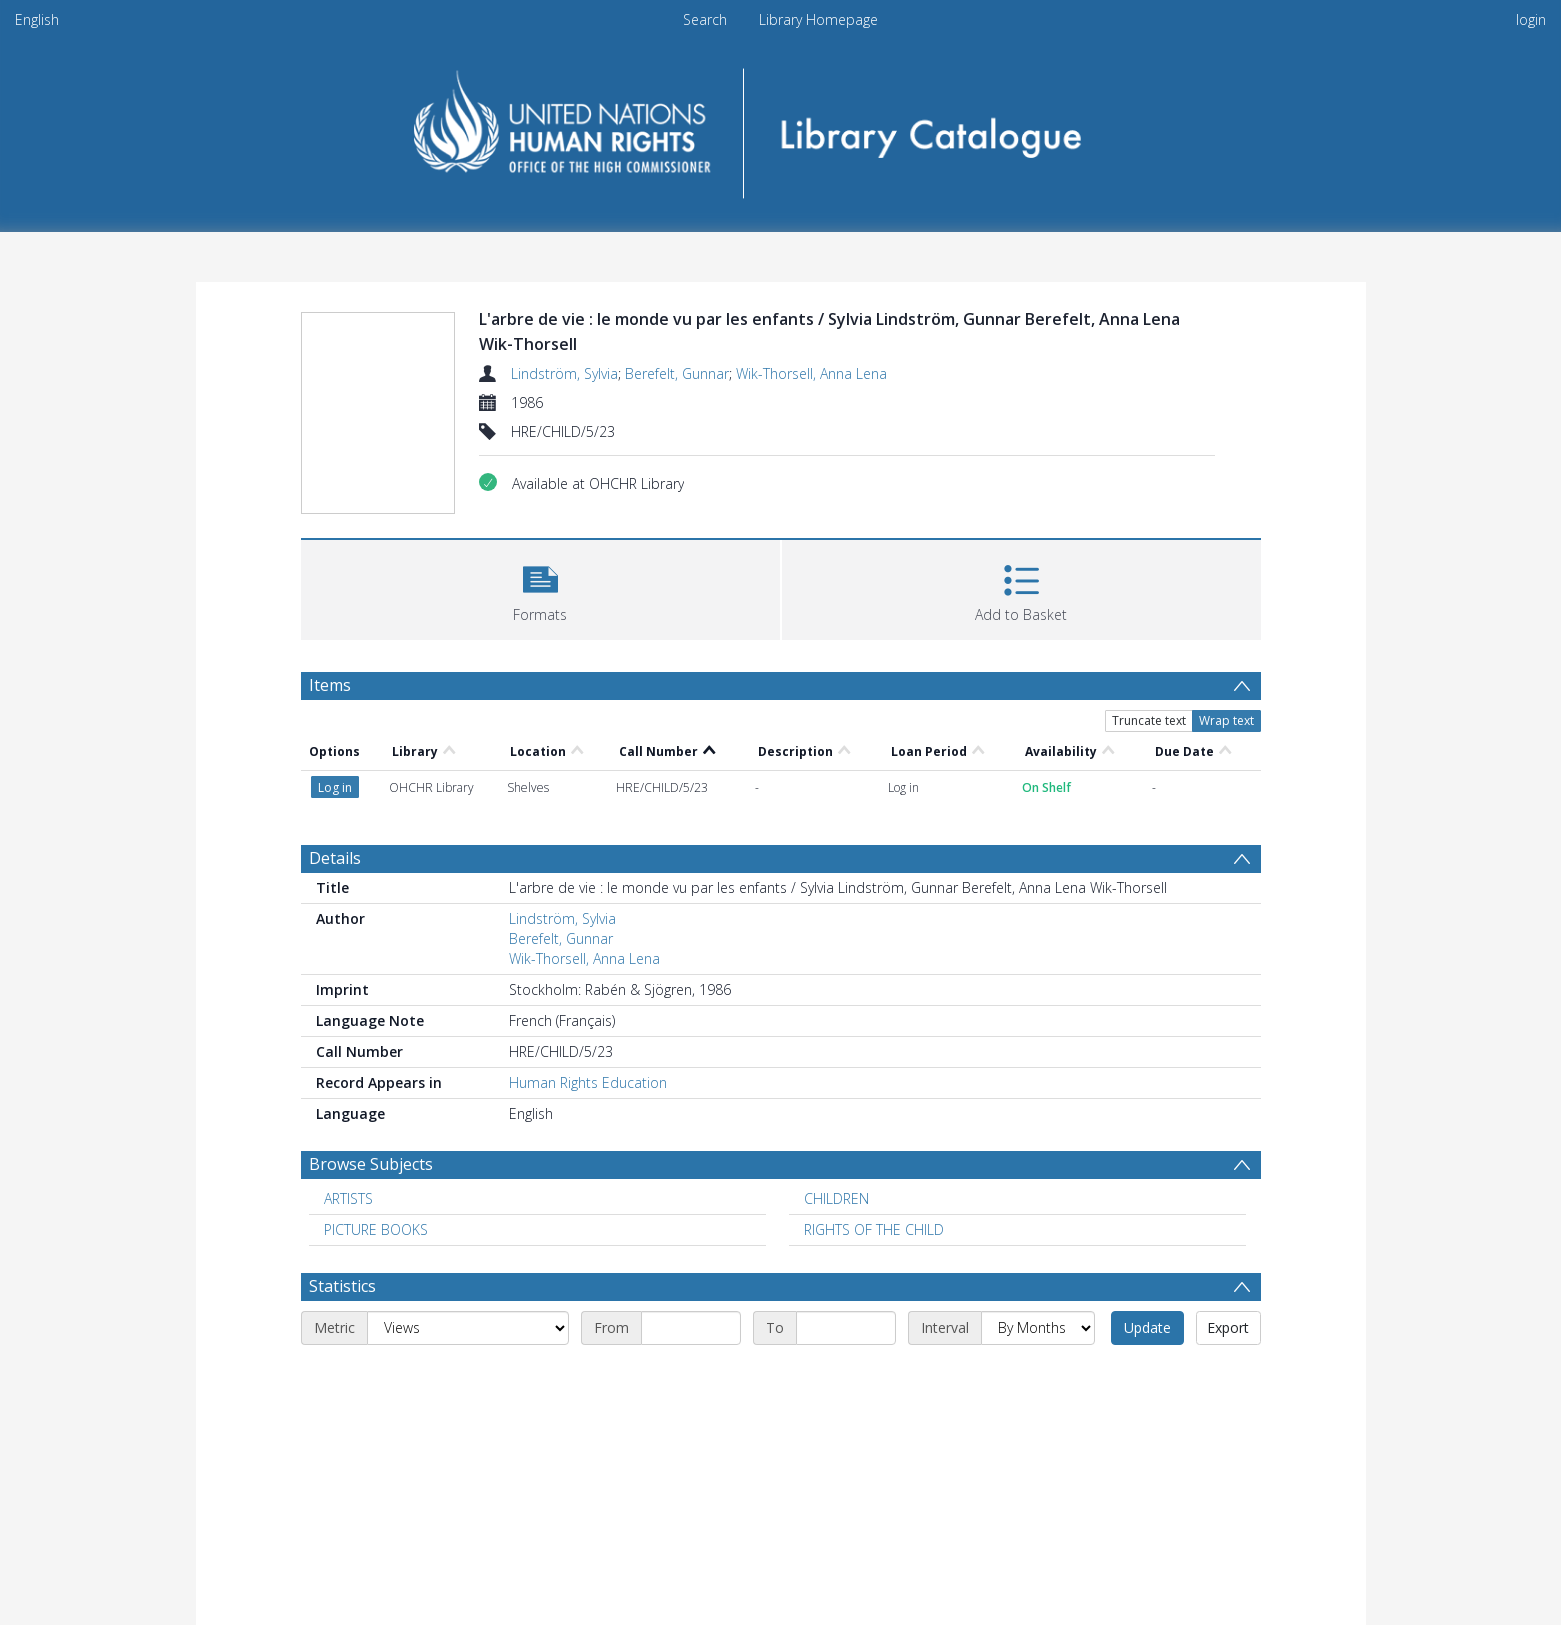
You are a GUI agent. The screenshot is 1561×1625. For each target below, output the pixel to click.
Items (330, 685)
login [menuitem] (1531, 19)
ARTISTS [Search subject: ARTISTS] (348, 1198)
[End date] (846, 1328)
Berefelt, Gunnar (677, 373)
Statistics (342, 1286)
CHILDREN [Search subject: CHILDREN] (836, 1198)
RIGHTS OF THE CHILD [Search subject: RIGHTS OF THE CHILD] (874, 1229)
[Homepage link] (780, 126)
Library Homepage (818, 19)
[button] (540, 587)
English (37, 19)
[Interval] (1038, 1328)
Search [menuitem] (705, 19)
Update (1147, 1327)
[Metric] (468, 1328)
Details (335, 858)
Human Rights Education (588, 1082)
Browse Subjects (371, 1164)
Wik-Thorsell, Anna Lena (811, 373)
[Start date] (691, 1328)
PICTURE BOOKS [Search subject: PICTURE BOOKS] (376, 1229)
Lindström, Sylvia (564, 373)
